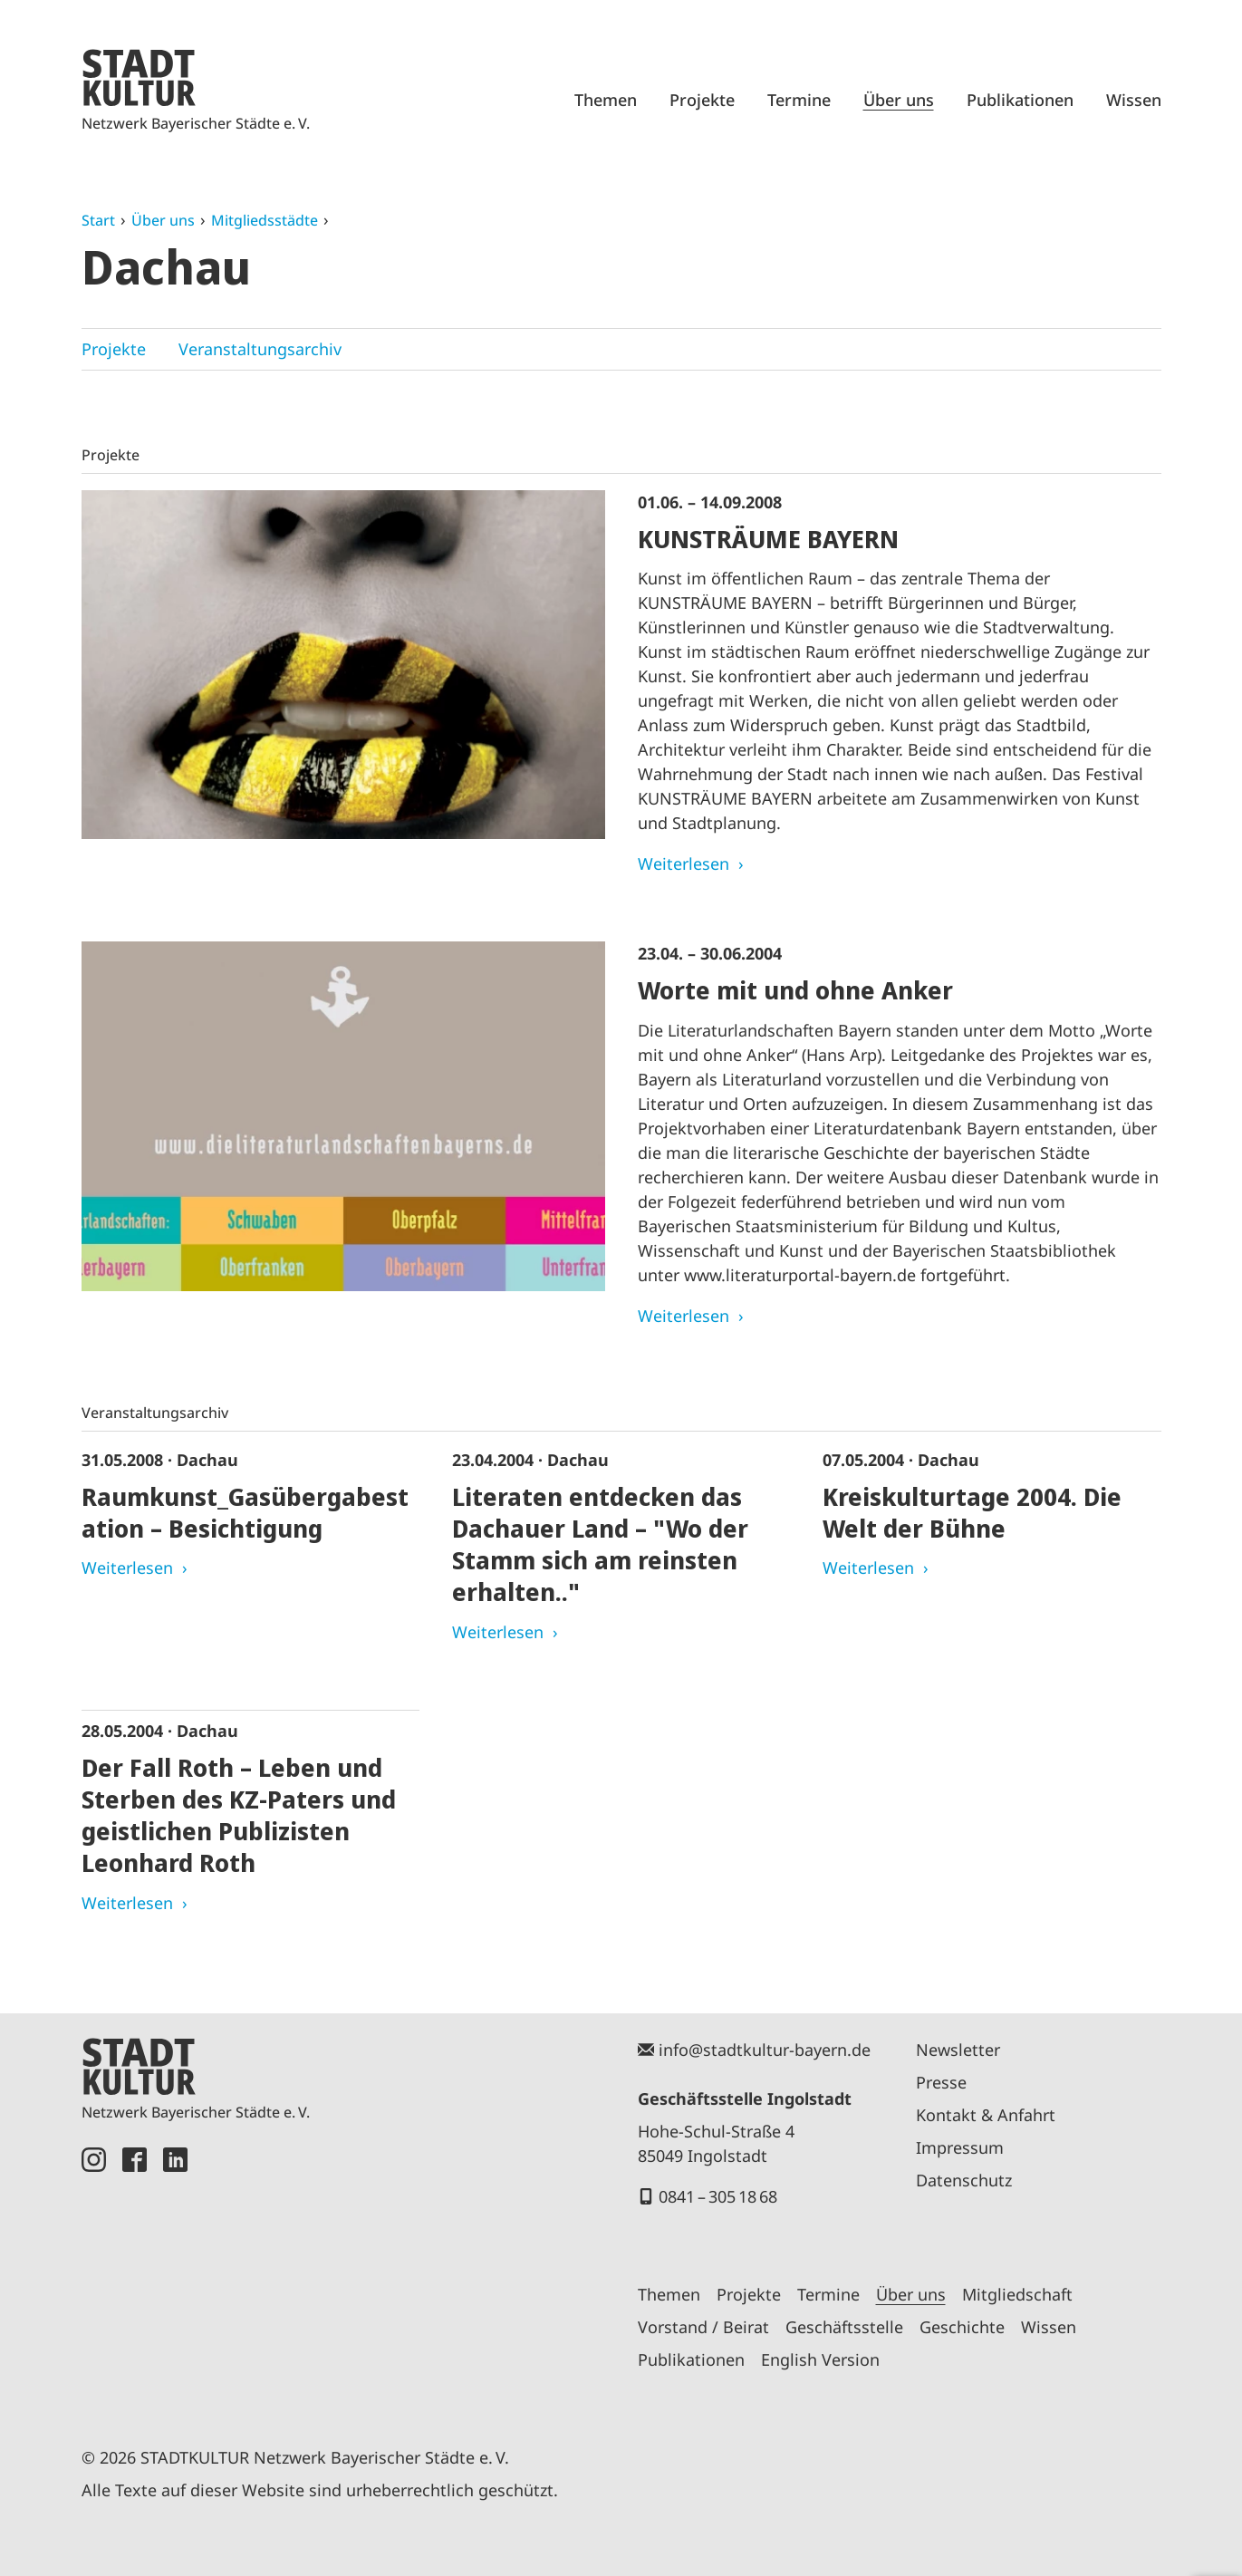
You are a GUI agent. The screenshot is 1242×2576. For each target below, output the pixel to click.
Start (98, 220)
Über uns (898, 100)
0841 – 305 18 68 (718, 2196)
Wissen (1133, 100)
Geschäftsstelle (844, 2327)
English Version (820, 2359)
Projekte (702, 100)
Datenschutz (964, 2180)
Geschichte (962, 2327)
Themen (605, 100)
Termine (799, 100)
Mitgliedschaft (1017, 2294)
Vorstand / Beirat (703, 2327)
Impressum (960, 2147)
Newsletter (958, 2049)
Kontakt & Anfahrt (985, 2115)
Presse (941, 2082)
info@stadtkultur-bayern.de (765, 2049)
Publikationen (1020, 100)
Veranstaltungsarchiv (260, 349)
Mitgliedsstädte (264, 220)
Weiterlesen (683, 863)
